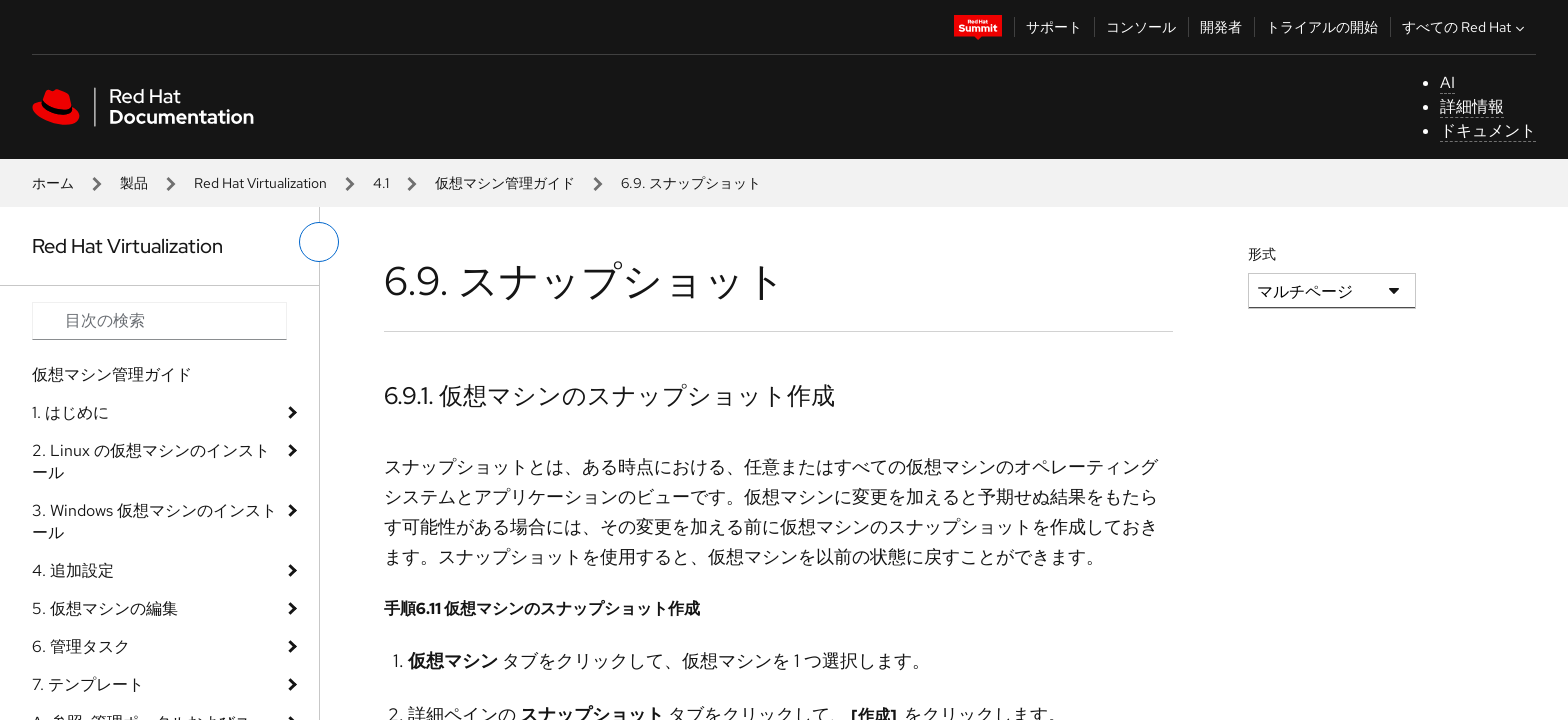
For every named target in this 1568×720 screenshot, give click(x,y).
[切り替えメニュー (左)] (319, 242)
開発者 (1221, 27)
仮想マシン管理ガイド (505, 183)
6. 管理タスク (81, 646)
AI (1447, 82)
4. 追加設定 (73, 570)
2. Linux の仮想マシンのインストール (151, 461)
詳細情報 (1472, 106)
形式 (1262, 254)
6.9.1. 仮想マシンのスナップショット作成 (609, 395)
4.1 (381, 183)
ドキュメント (1488, 130)
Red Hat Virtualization (260, 183)
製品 (134, 183)
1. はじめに (70, 412)
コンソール (1141, 27)
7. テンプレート (88, 684)
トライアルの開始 (1322, 27)
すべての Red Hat (1465, 27)
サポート (1054, 27)
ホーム (53, 183)
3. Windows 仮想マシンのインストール (154, 521)
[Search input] (159, 321)
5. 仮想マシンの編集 (105, 608)
